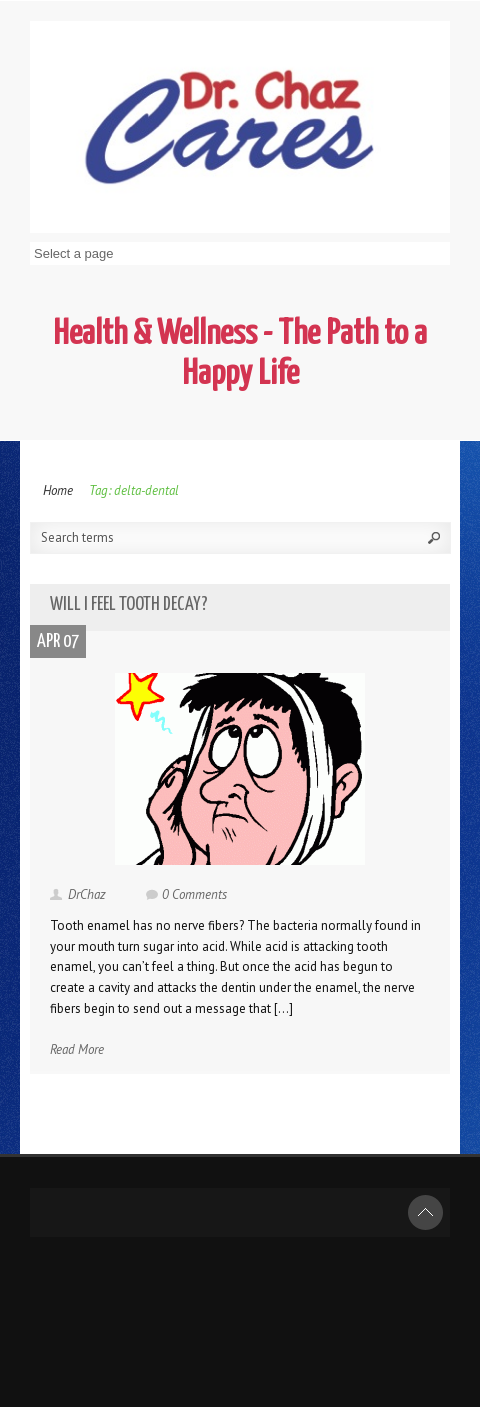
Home (58, 490)
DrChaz (87, 894)
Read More (77, 1049)
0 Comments (194, 894)
